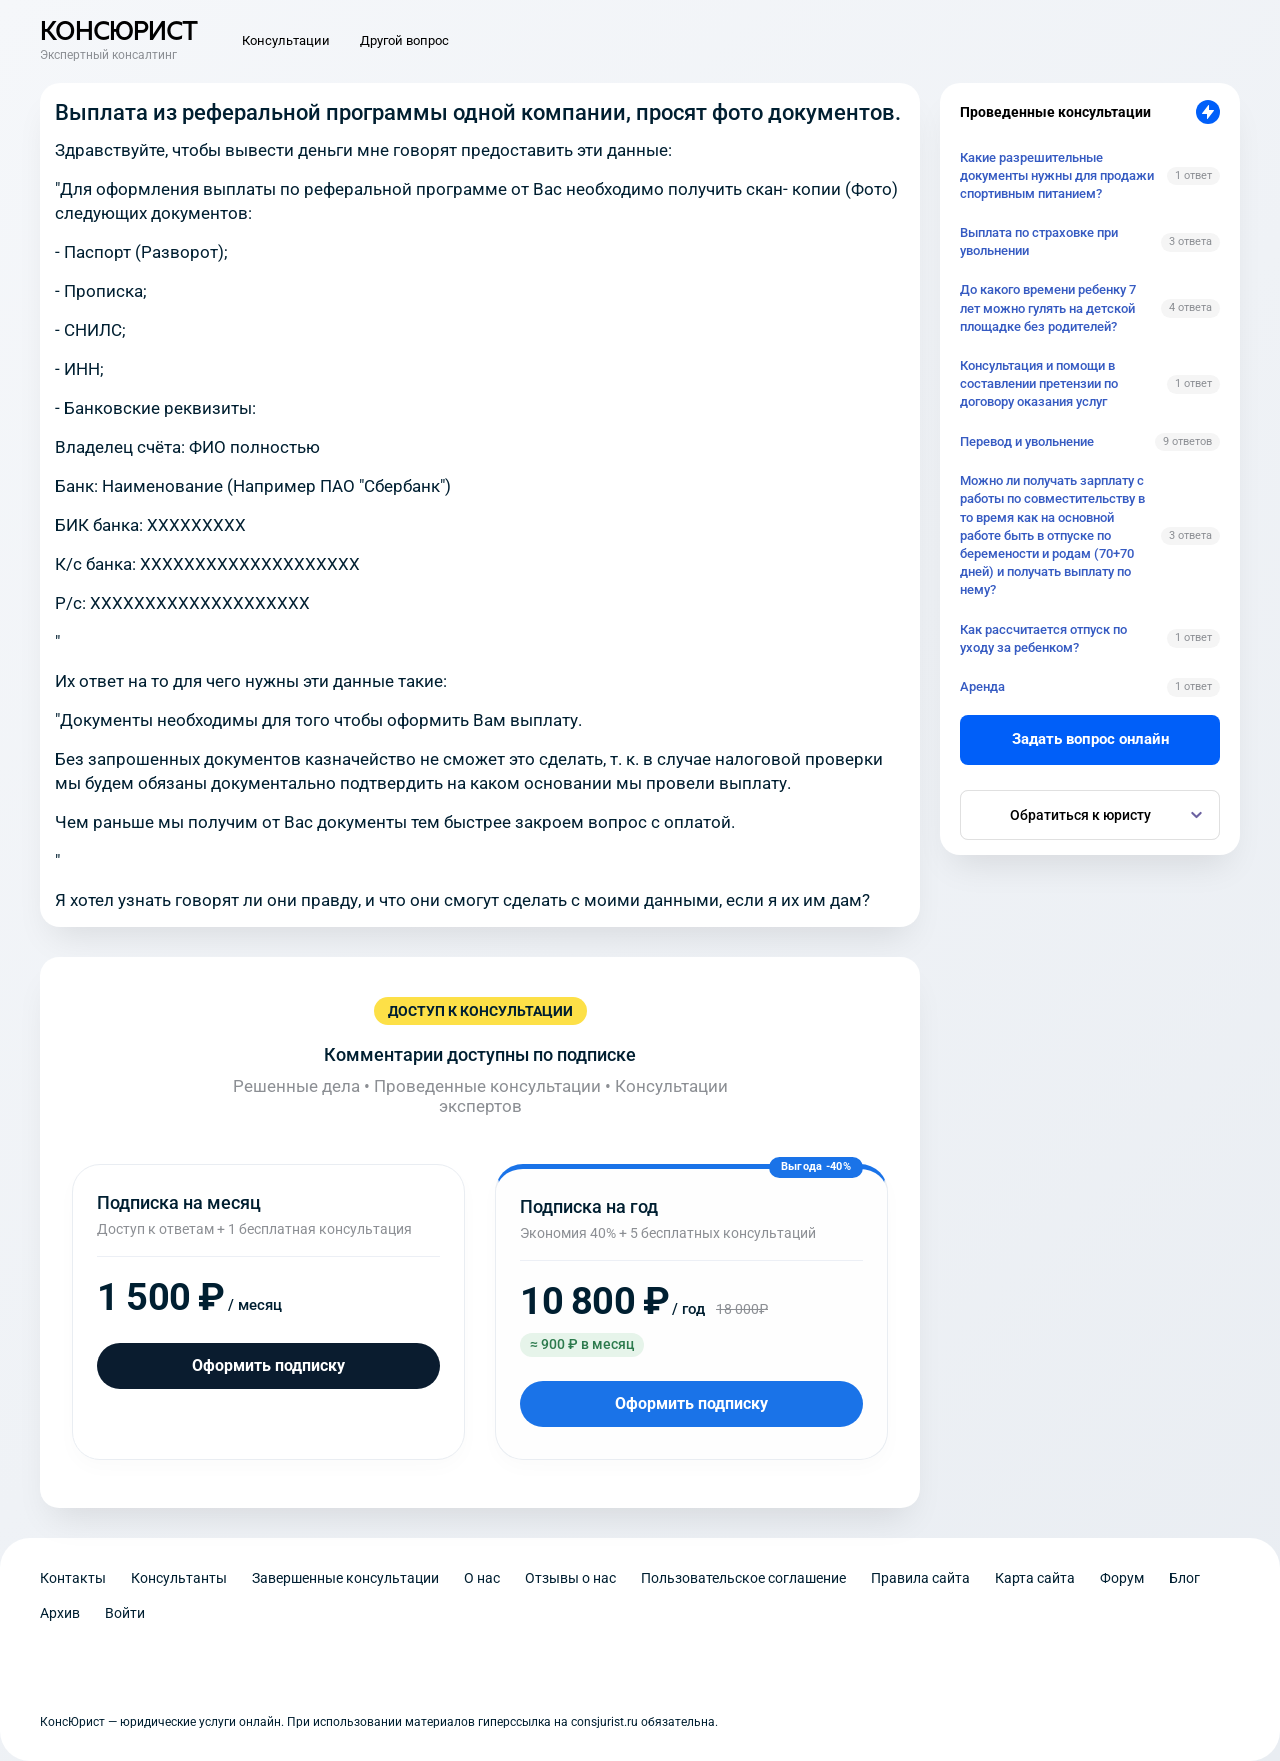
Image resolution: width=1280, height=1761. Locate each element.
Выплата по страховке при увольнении (1039, 241)
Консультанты (179, 1578)
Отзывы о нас (570, 1578)
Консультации (286, 40)
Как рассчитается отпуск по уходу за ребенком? (1043, 638)
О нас (482, 1578)
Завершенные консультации (345, 1578)
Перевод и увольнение (1027, 441)
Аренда (982, 686)
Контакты (73, 1578)
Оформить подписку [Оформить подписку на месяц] (268, 1365)
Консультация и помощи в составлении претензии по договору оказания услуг (1039, 383)
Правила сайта (920, 1578)
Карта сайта (1035, 1578)
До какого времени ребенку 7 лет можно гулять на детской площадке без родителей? (1048, 307)
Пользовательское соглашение (743, 1578)
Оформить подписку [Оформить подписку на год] (691, 1403)
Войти (125, 1613)
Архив (60, 1613)
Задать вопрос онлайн (1090, 739)
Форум (1122, 1578)
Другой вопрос (404, 40)
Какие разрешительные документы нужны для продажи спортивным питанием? (1057, 175)
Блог (1184, 1578)
